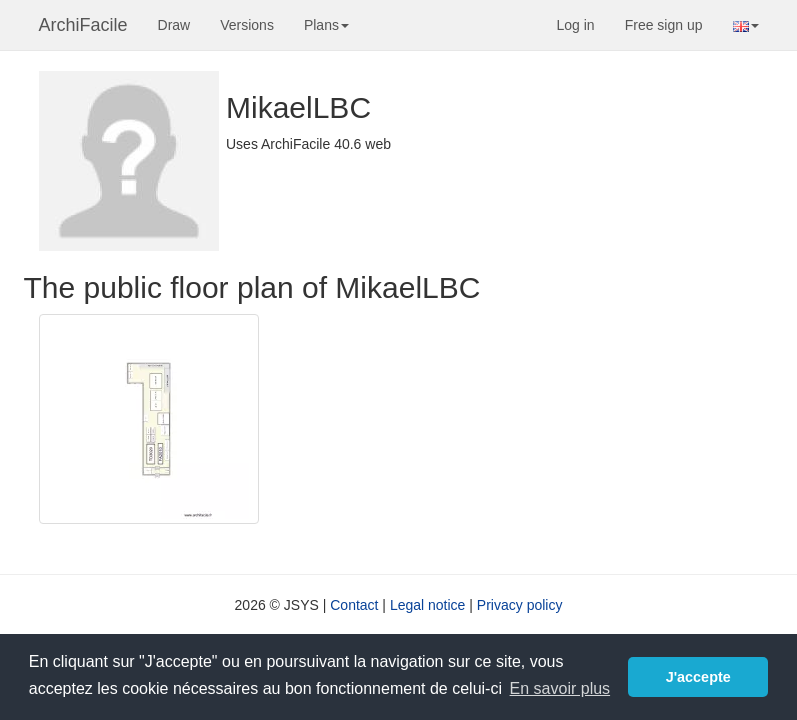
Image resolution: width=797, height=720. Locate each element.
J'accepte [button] (698, 677)
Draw (174, 25)
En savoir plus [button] (560, 688)
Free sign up (664, 25)
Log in (576, 25)
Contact (354, 605)
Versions (247, 25)
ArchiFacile (83, 25)
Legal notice (428, 605)
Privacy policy (520, 605)
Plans (326, 25)
